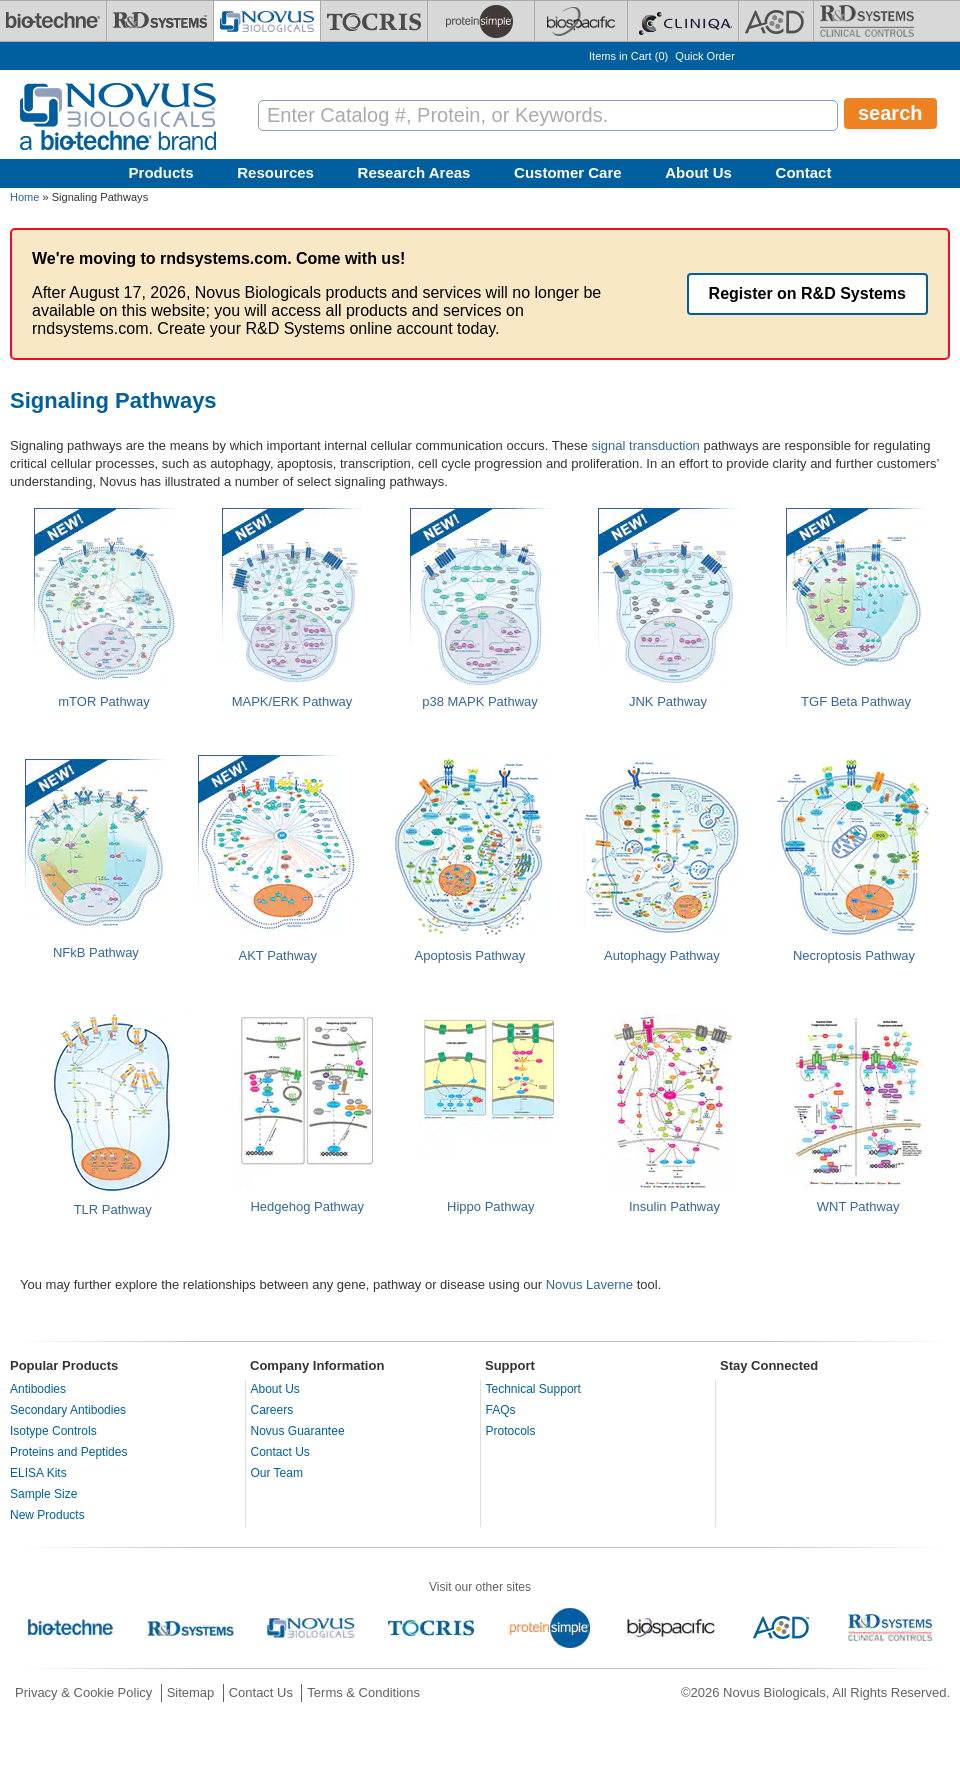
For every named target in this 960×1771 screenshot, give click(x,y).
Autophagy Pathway (662, 955)
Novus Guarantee (298, 1431)
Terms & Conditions (363, 1692)
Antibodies (38, 1389)
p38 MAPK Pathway (480, 701)
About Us (698, 172)
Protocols (511, 1431)
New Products (47, 1515)
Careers (272, 1410)
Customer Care (568, 172)
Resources (275, 172)
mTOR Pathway (104, 701)
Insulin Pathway (674, 1206)
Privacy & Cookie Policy (83, 1692)
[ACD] (776, 21)
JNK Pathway (668, 701)
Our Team (277, 1473)
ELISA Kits (38, 1473)
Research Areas (414, 172)
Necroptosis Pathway (854, 955)
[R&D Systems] (160, 21)
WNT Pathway (858, 1206)
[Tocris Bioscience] (374, 21)
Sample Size (43, 1494)
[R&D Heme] (867, 21)
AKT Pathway (278, 955)
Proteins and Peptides (68, 1452)
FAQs (501, 1410)
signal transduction (645, 445)
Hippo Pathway (490, 1206)
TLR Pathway (113, 1209)
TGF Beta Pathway (856, 701)
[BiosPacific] (581, 21)
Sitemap (191, 1692)
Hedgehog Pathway (306, 1206)
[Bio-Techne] (53, 21)
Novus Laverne (589, 1284)
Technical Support (533, 1389)
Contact (804, 172)
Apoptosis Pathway (470, 955)
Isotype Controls (53, 1431)
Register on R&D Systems (807, 293)
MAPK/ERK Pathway (292, 701)
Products (161, 172)
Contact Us (280, 1452)
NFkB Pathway (96, 952)
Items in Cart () (628, 56)
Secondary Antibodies (68, 1410)
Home (24, 197)
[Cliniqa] (683, 21)
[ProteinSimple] (481, 21)
